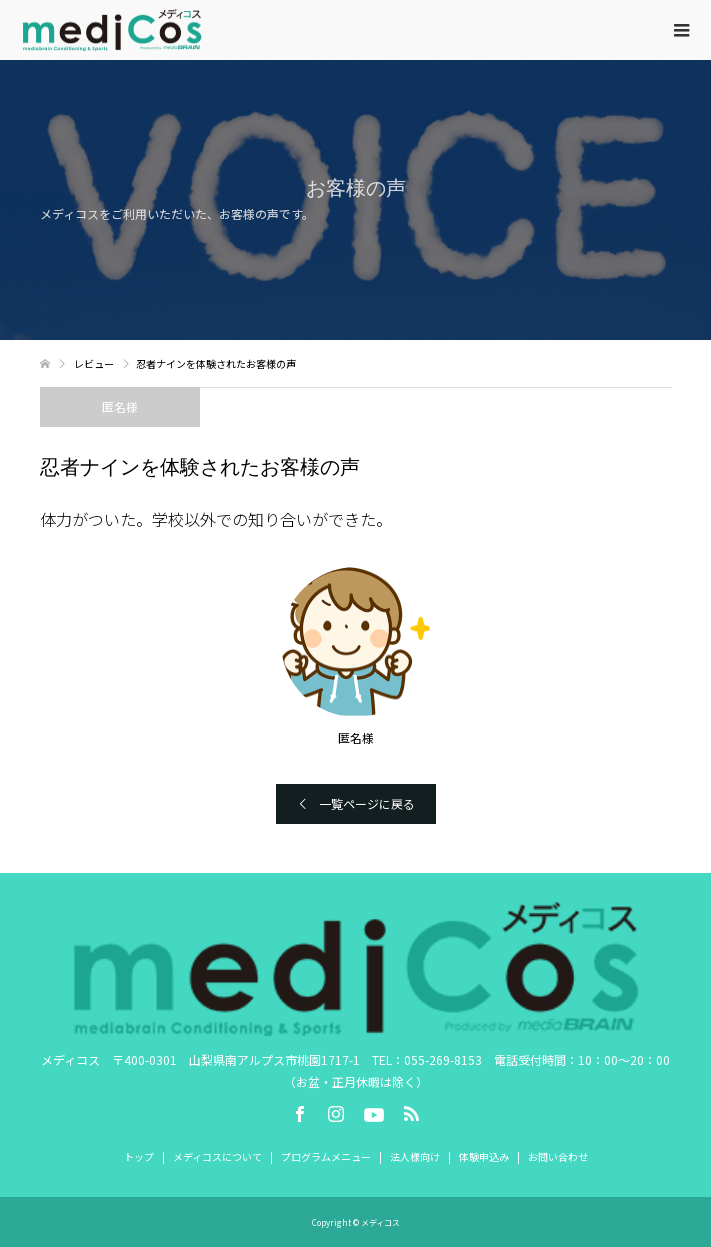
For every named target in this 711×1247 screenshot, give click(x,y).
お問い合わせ (558, 1156)
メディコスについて (217, 1156)
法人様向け (415, 1156)
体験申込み (484, 1156)
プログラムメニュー (326, 1156)
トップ (139, 1156)
